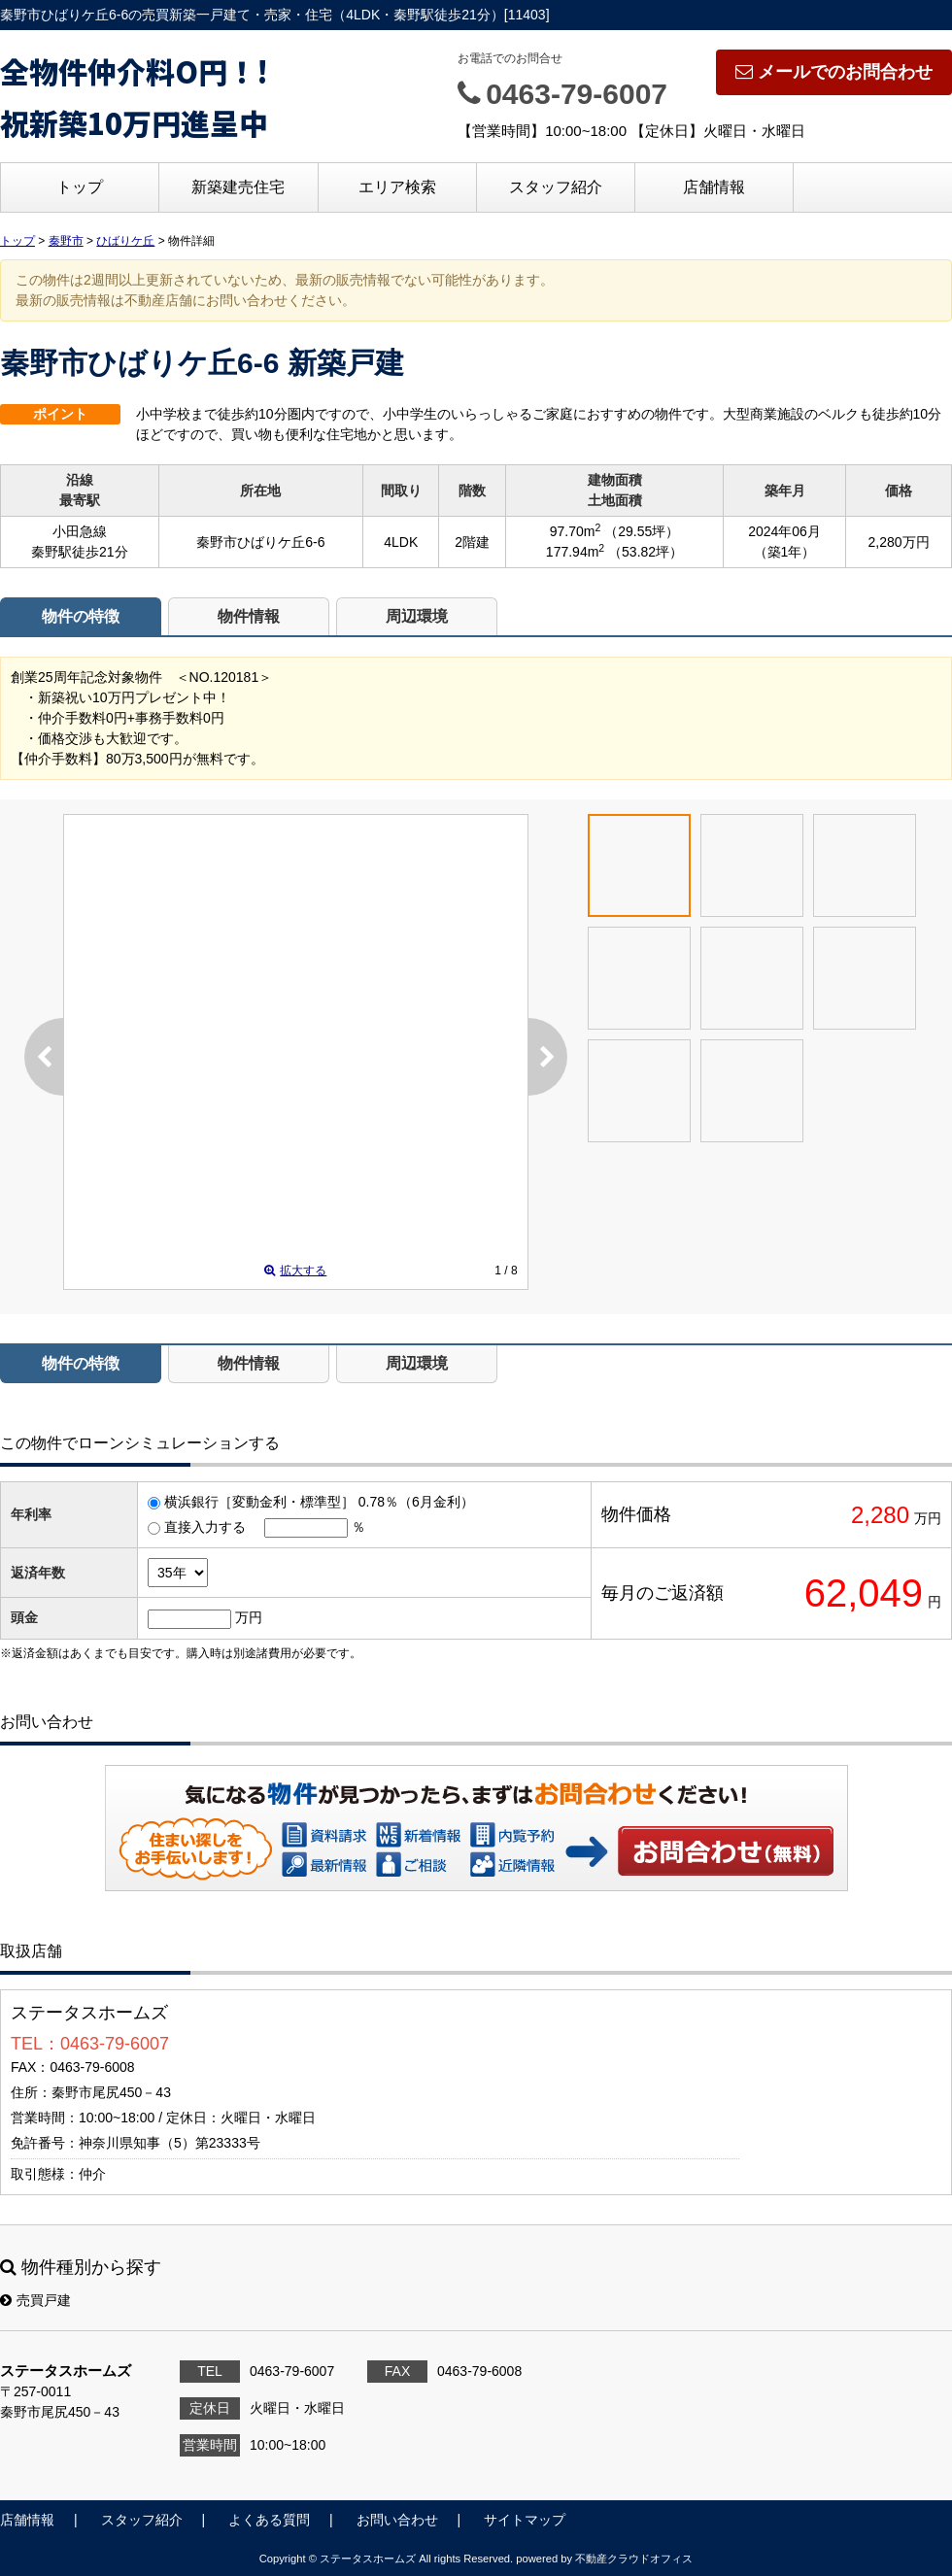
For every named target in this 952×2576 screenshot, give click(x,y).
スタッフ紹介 (555, 187)
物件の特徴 (80, 616)
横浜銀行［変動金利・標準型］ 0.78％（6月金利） (319, 1501)
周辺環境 (417, 616)
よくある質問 (269, 2519)
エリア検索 (397, 187)
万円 (248, 1617)
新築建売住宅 (238, 187)
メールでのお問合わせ (834, 72)
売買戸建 (35, 2300)
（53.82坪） (645, 551)
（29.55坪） (641, 531)
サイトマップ (524, 2519)
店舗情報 (714, 187)
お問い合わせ (726, 1850)
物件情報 (249, 616)
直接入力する (205, 1527)
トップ (79, 187)
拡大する (295, 1270)
